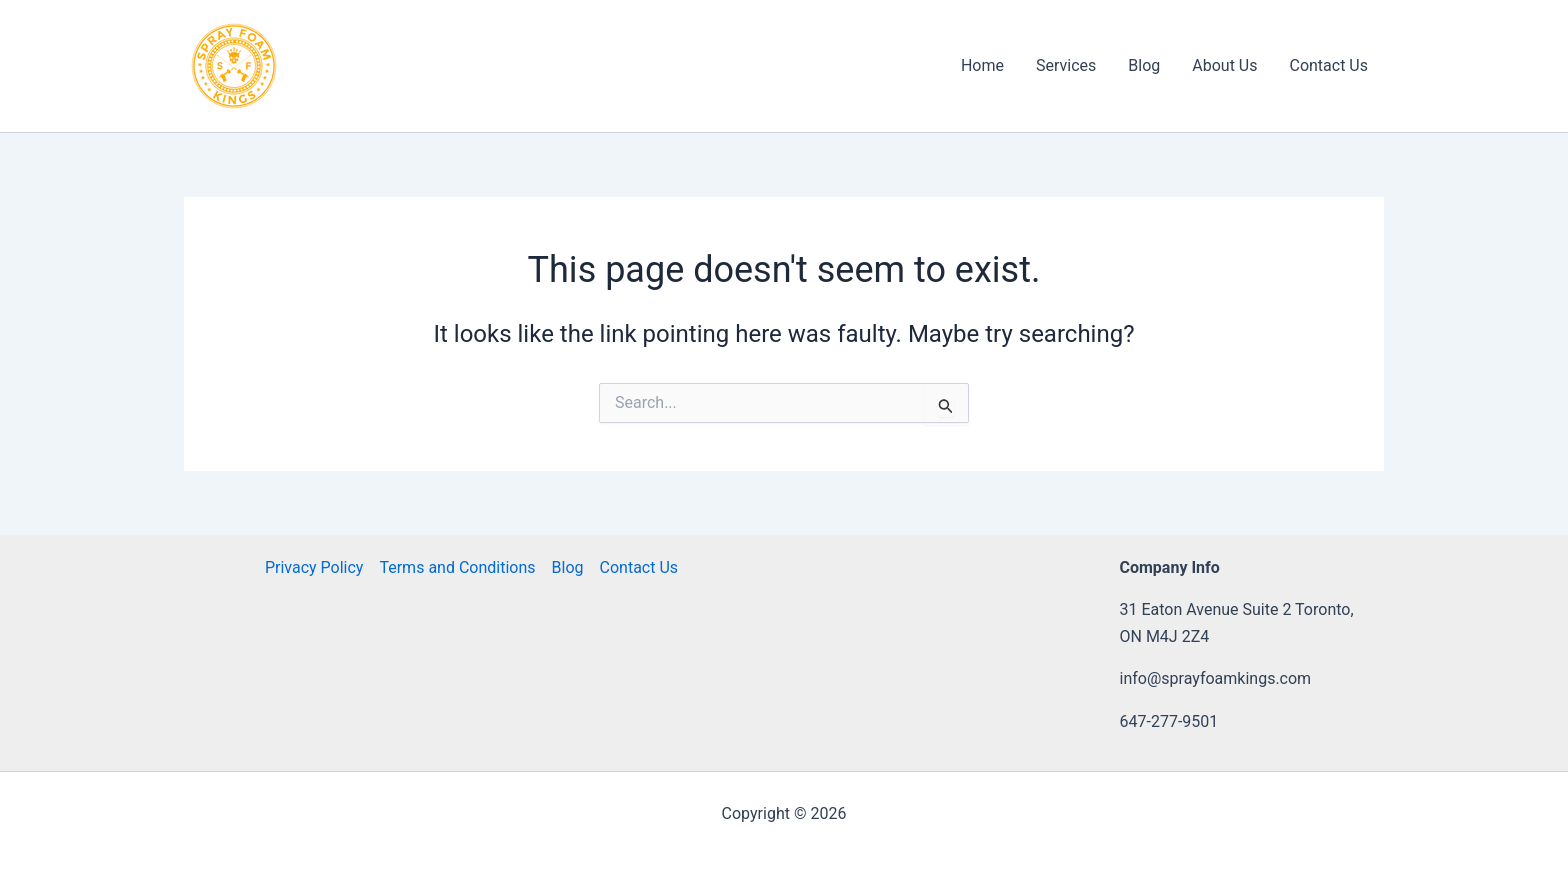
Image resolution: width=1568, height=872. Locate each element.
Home (982, 65)
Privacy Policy (314, 567)
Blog (1144, 65)
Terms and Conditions (457, 567)
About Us (1224, 65)
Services (1066, 65)
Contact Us (1328, 65)
